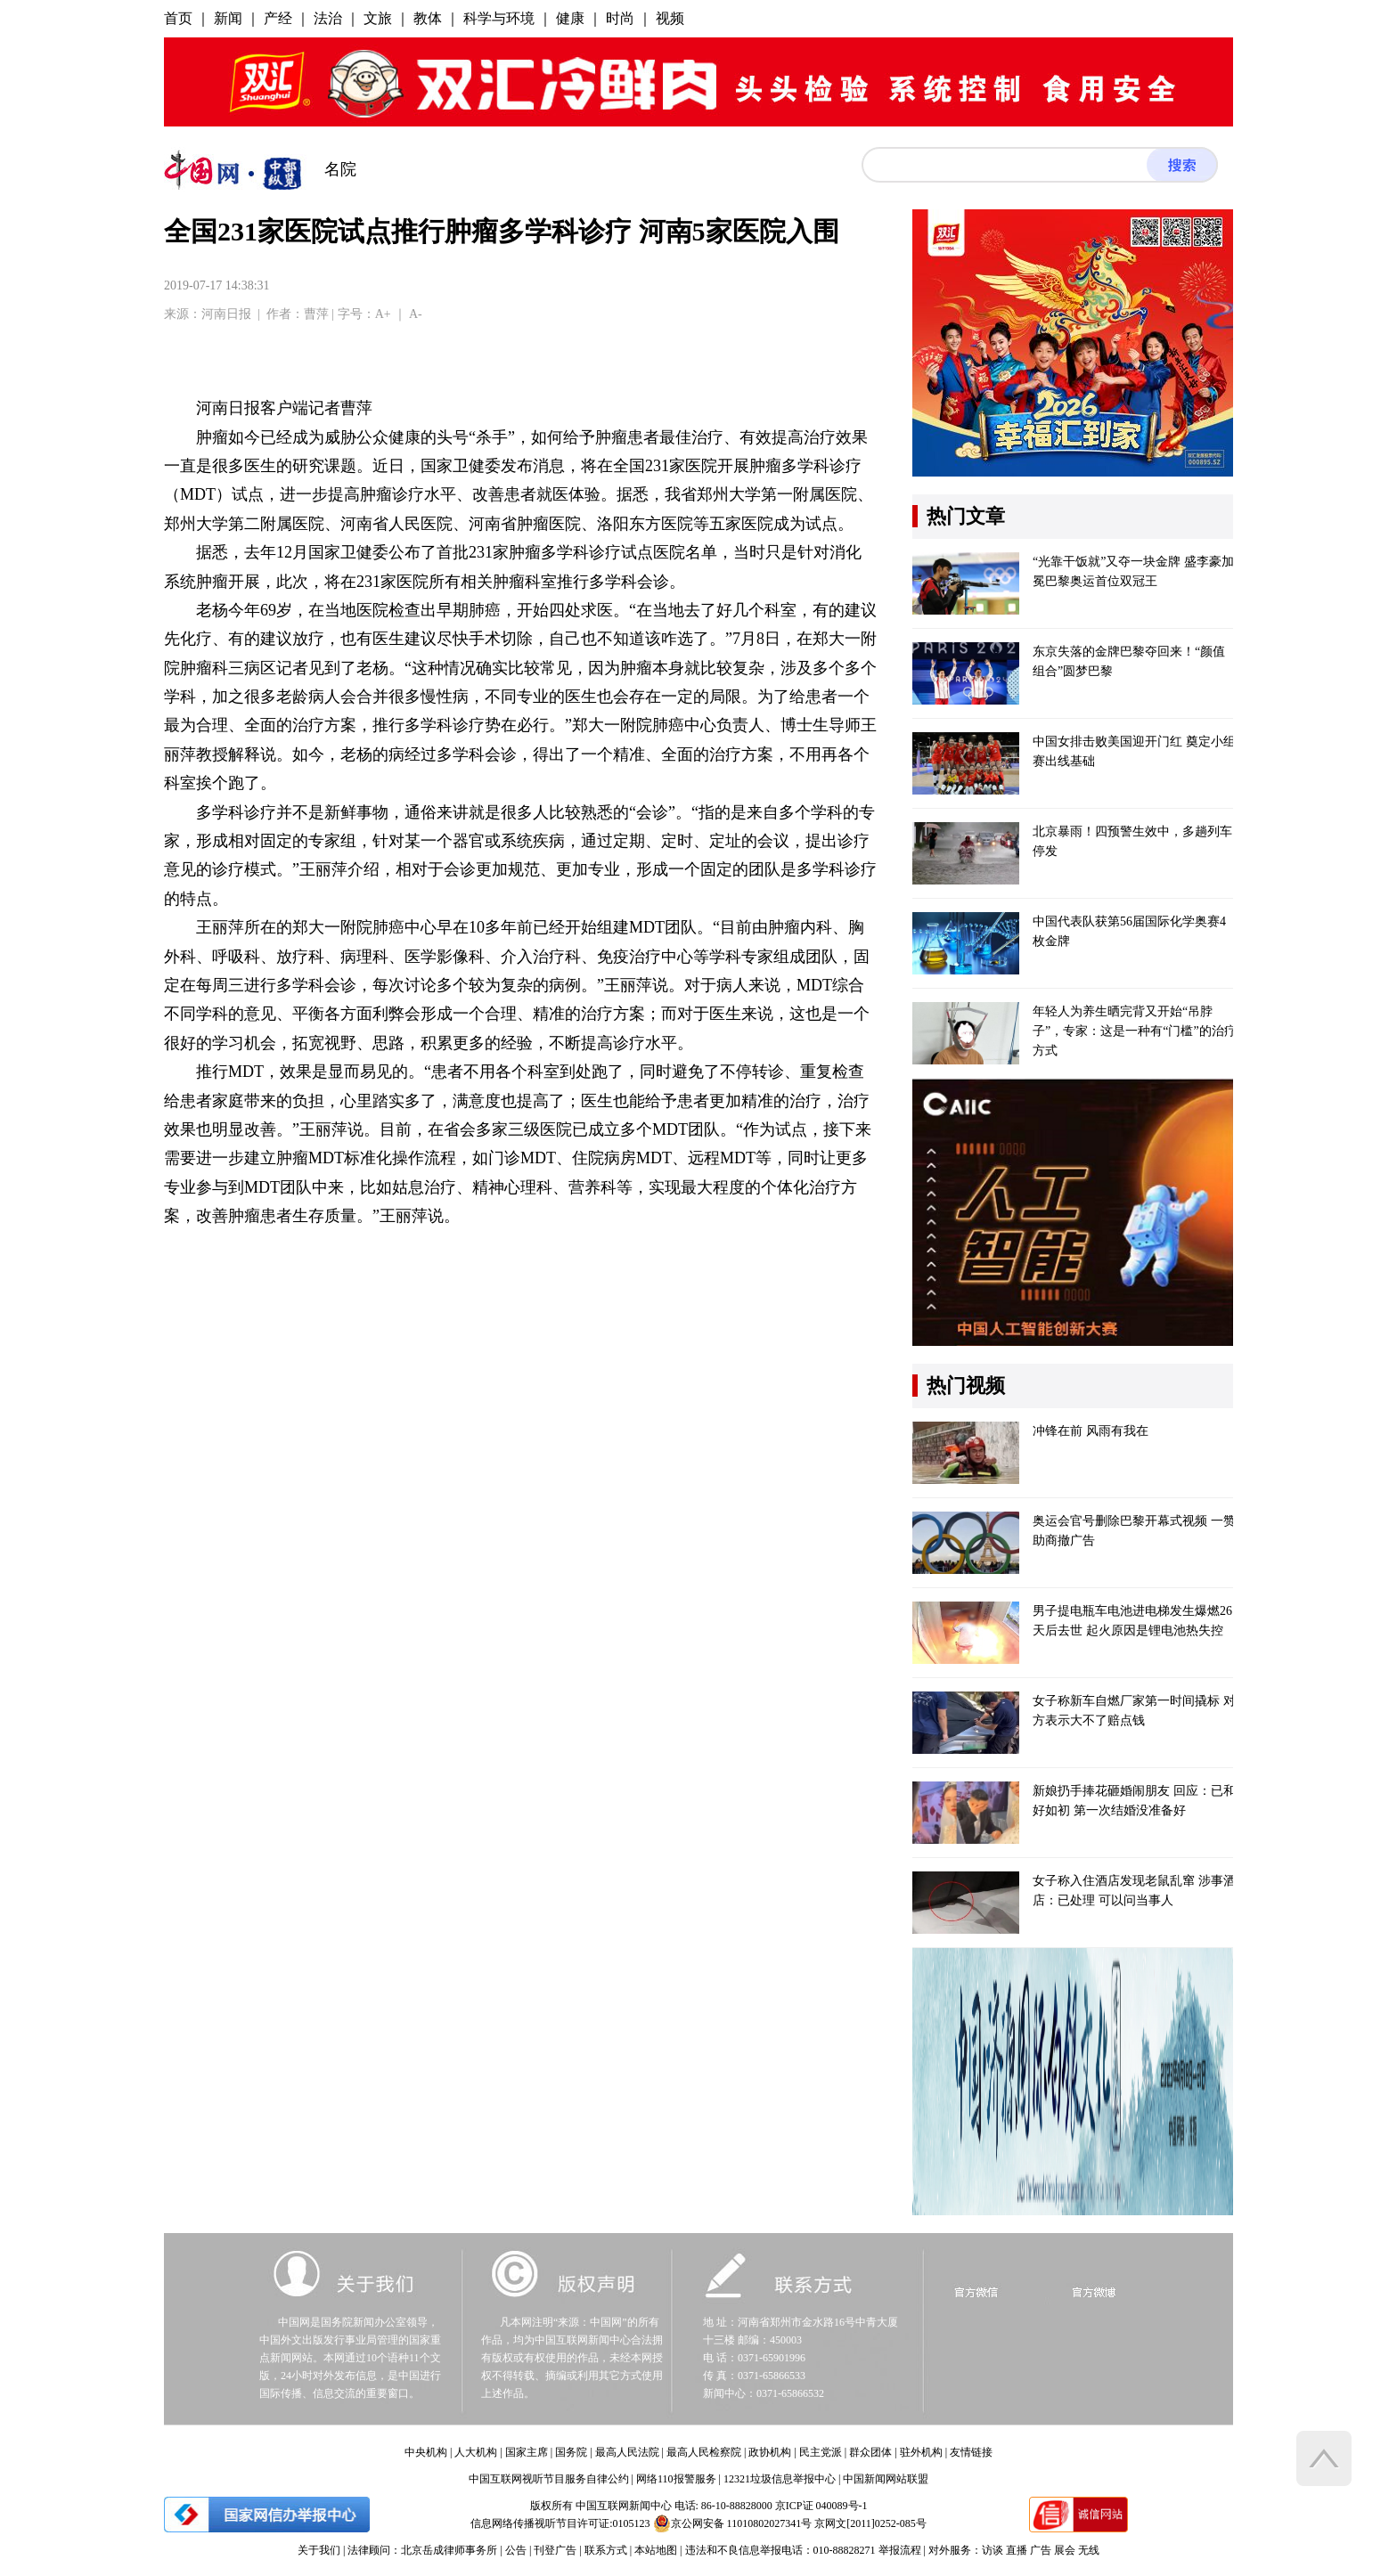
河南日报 (226, 314)
